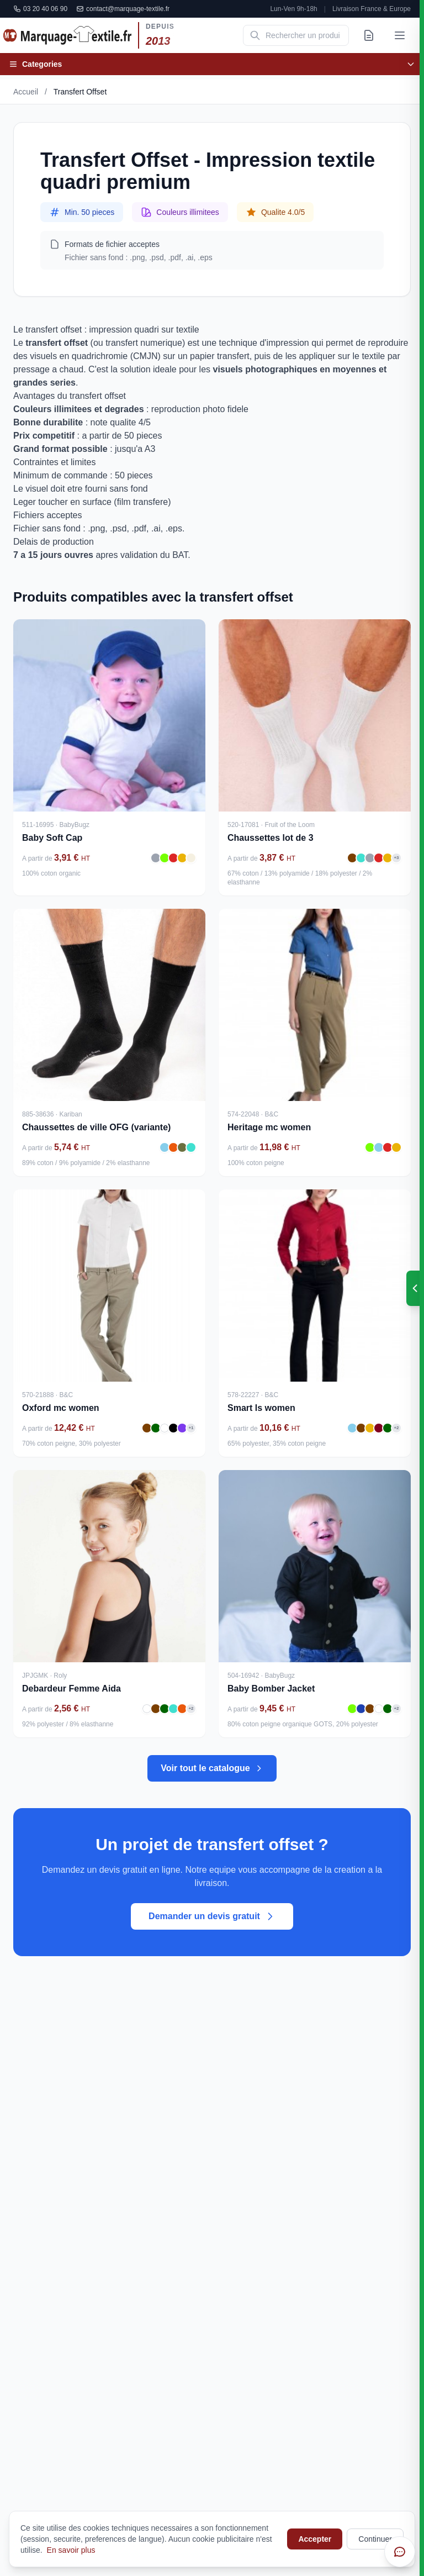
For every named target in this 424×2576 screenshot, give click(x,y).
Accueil (25, 91)
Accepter (314, 2539)
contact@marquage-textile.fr (122, 9)
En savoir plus (71, 2550)
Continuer (375, 2539)
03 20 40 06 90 (40, 9)
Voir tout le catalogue (212, 1768)
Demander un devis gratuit (212, 1916)
